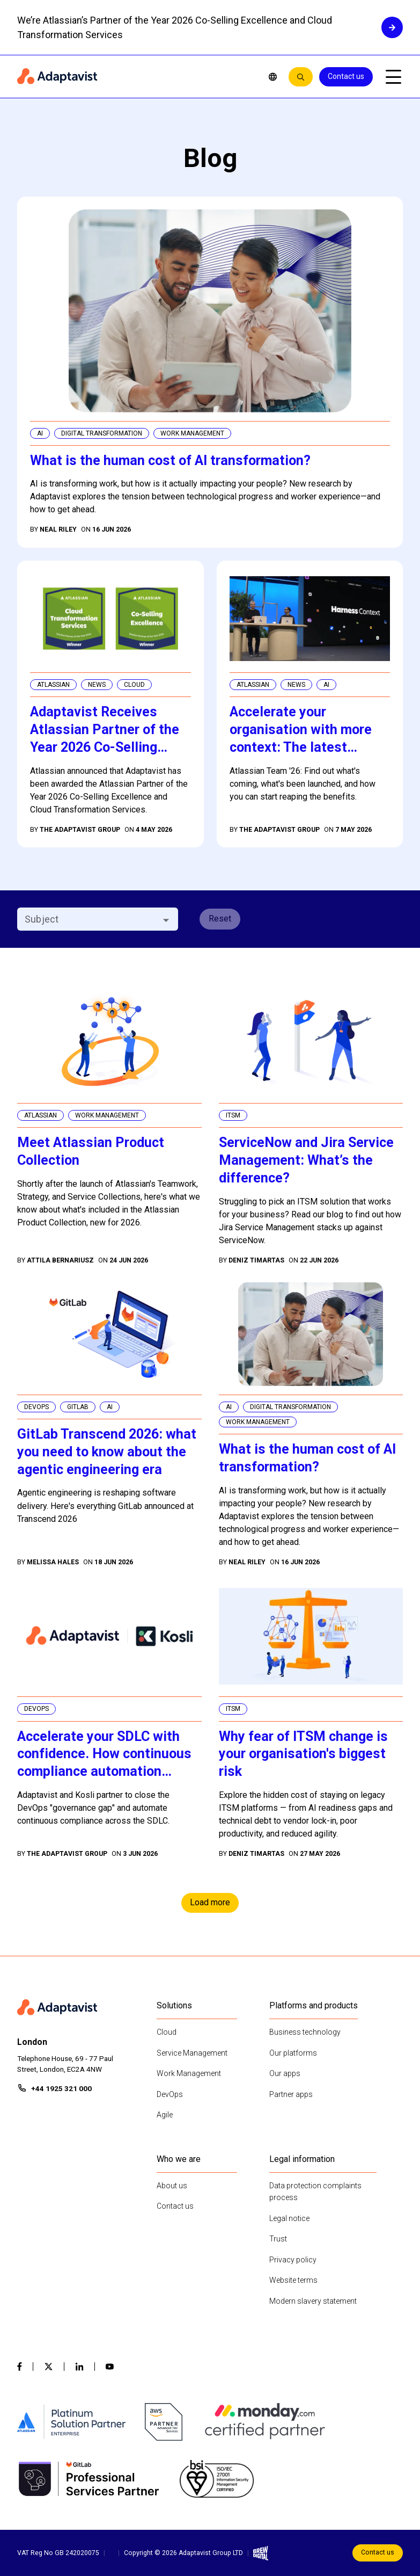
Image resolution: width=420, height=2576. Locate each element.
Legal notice (289, 2218)
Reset (220, 918)
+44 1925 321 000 (61, 2088)
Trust (278, 2238)
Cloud (166, 2032)
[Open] (166, 920)
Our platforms (293, 2053)
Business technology (305, 2032)
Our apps (284, 2073)
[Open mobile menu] (393, 76)
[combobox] (88, 919)
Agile (165, 2114)
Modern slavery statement (313, 2301)
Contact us (346, 76)
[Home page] (134, 76)
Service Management (192, 2053)
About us (172, 2185)
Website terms (293, 2280)
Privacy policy (292, 2259)
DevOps (170, 2094)
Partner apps (291, 2094)
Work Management (189, 2073)
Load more (210, 1902)
